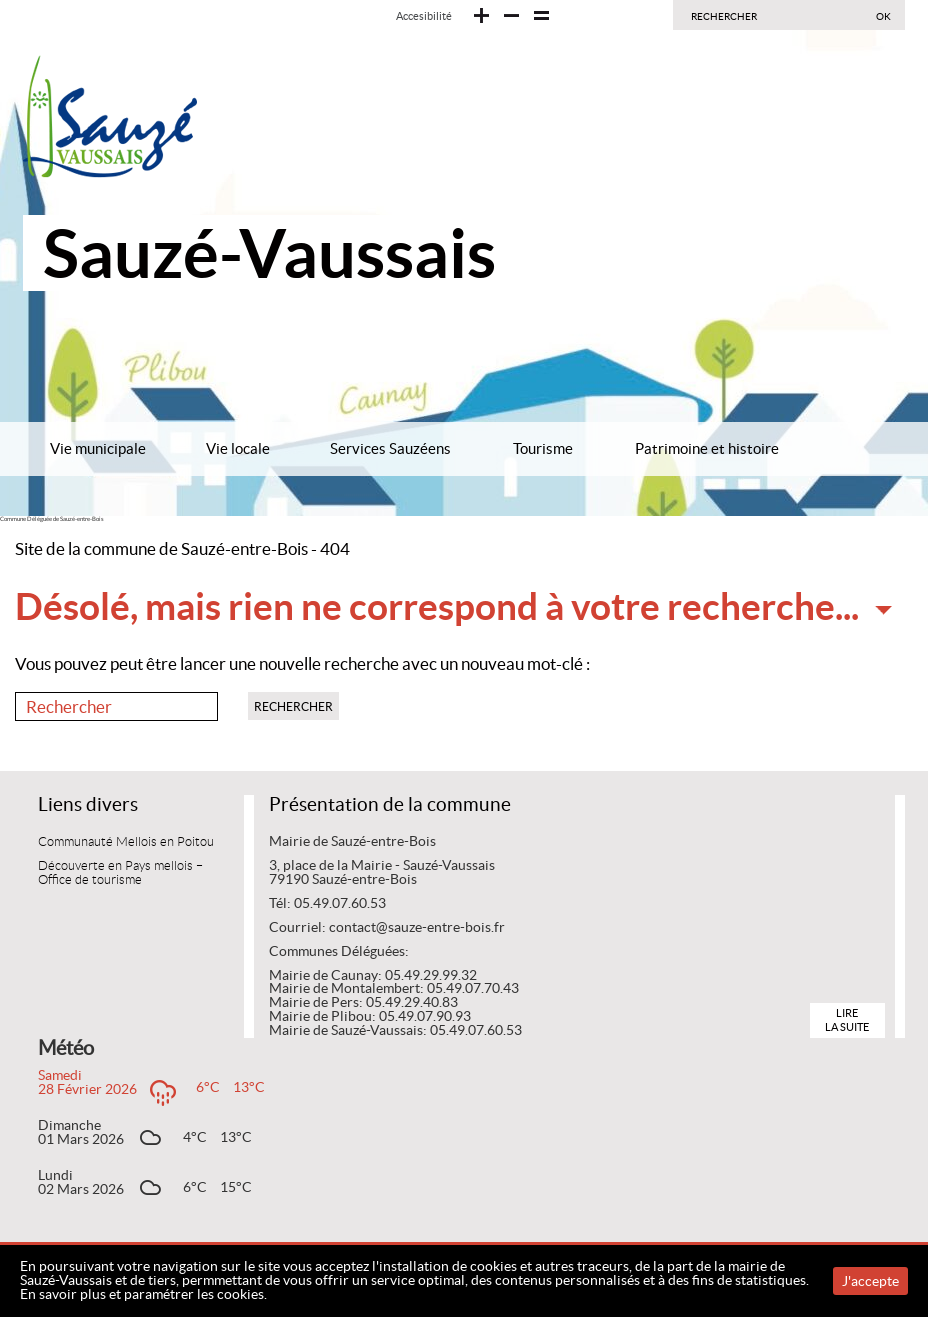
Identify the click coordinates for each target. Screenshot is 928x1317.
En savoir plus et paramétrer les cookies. (143, 1294)
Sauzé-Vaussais (269, 253)
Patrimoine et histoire (707, 448)
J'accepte (870, 1281)
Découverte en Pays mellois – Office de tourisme (120, 873)
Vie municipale (98, 448)
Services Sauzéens (390, 448)
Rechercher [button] (293, 706)
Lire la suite (847, 1019)
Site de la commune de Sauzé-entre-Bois (161, 549)
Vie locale (238, 448)
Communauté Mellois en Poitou (126, 842)
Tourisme (543, 448)
